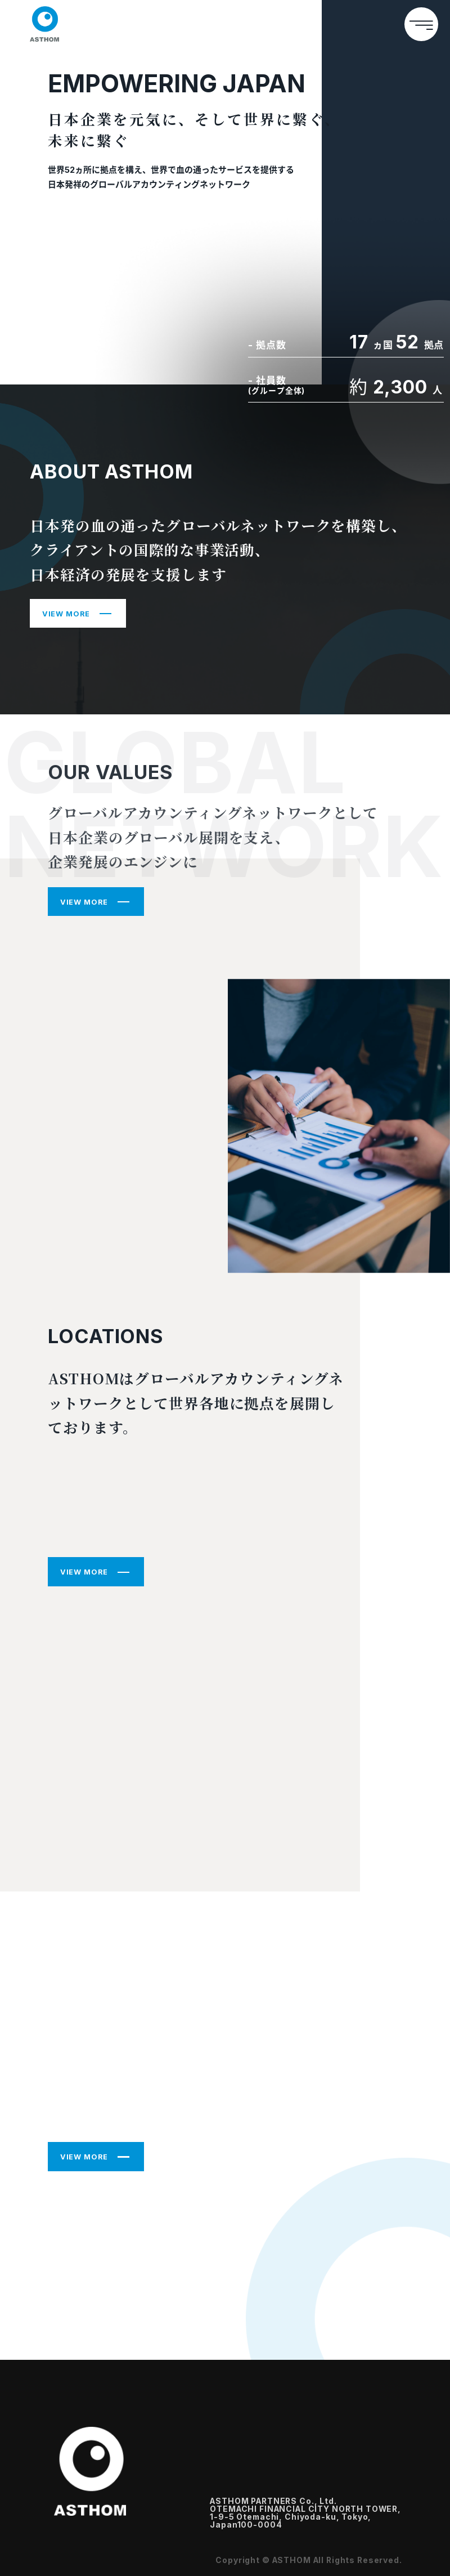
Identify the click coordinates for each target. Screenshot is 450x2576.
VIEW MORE (66, 614)
